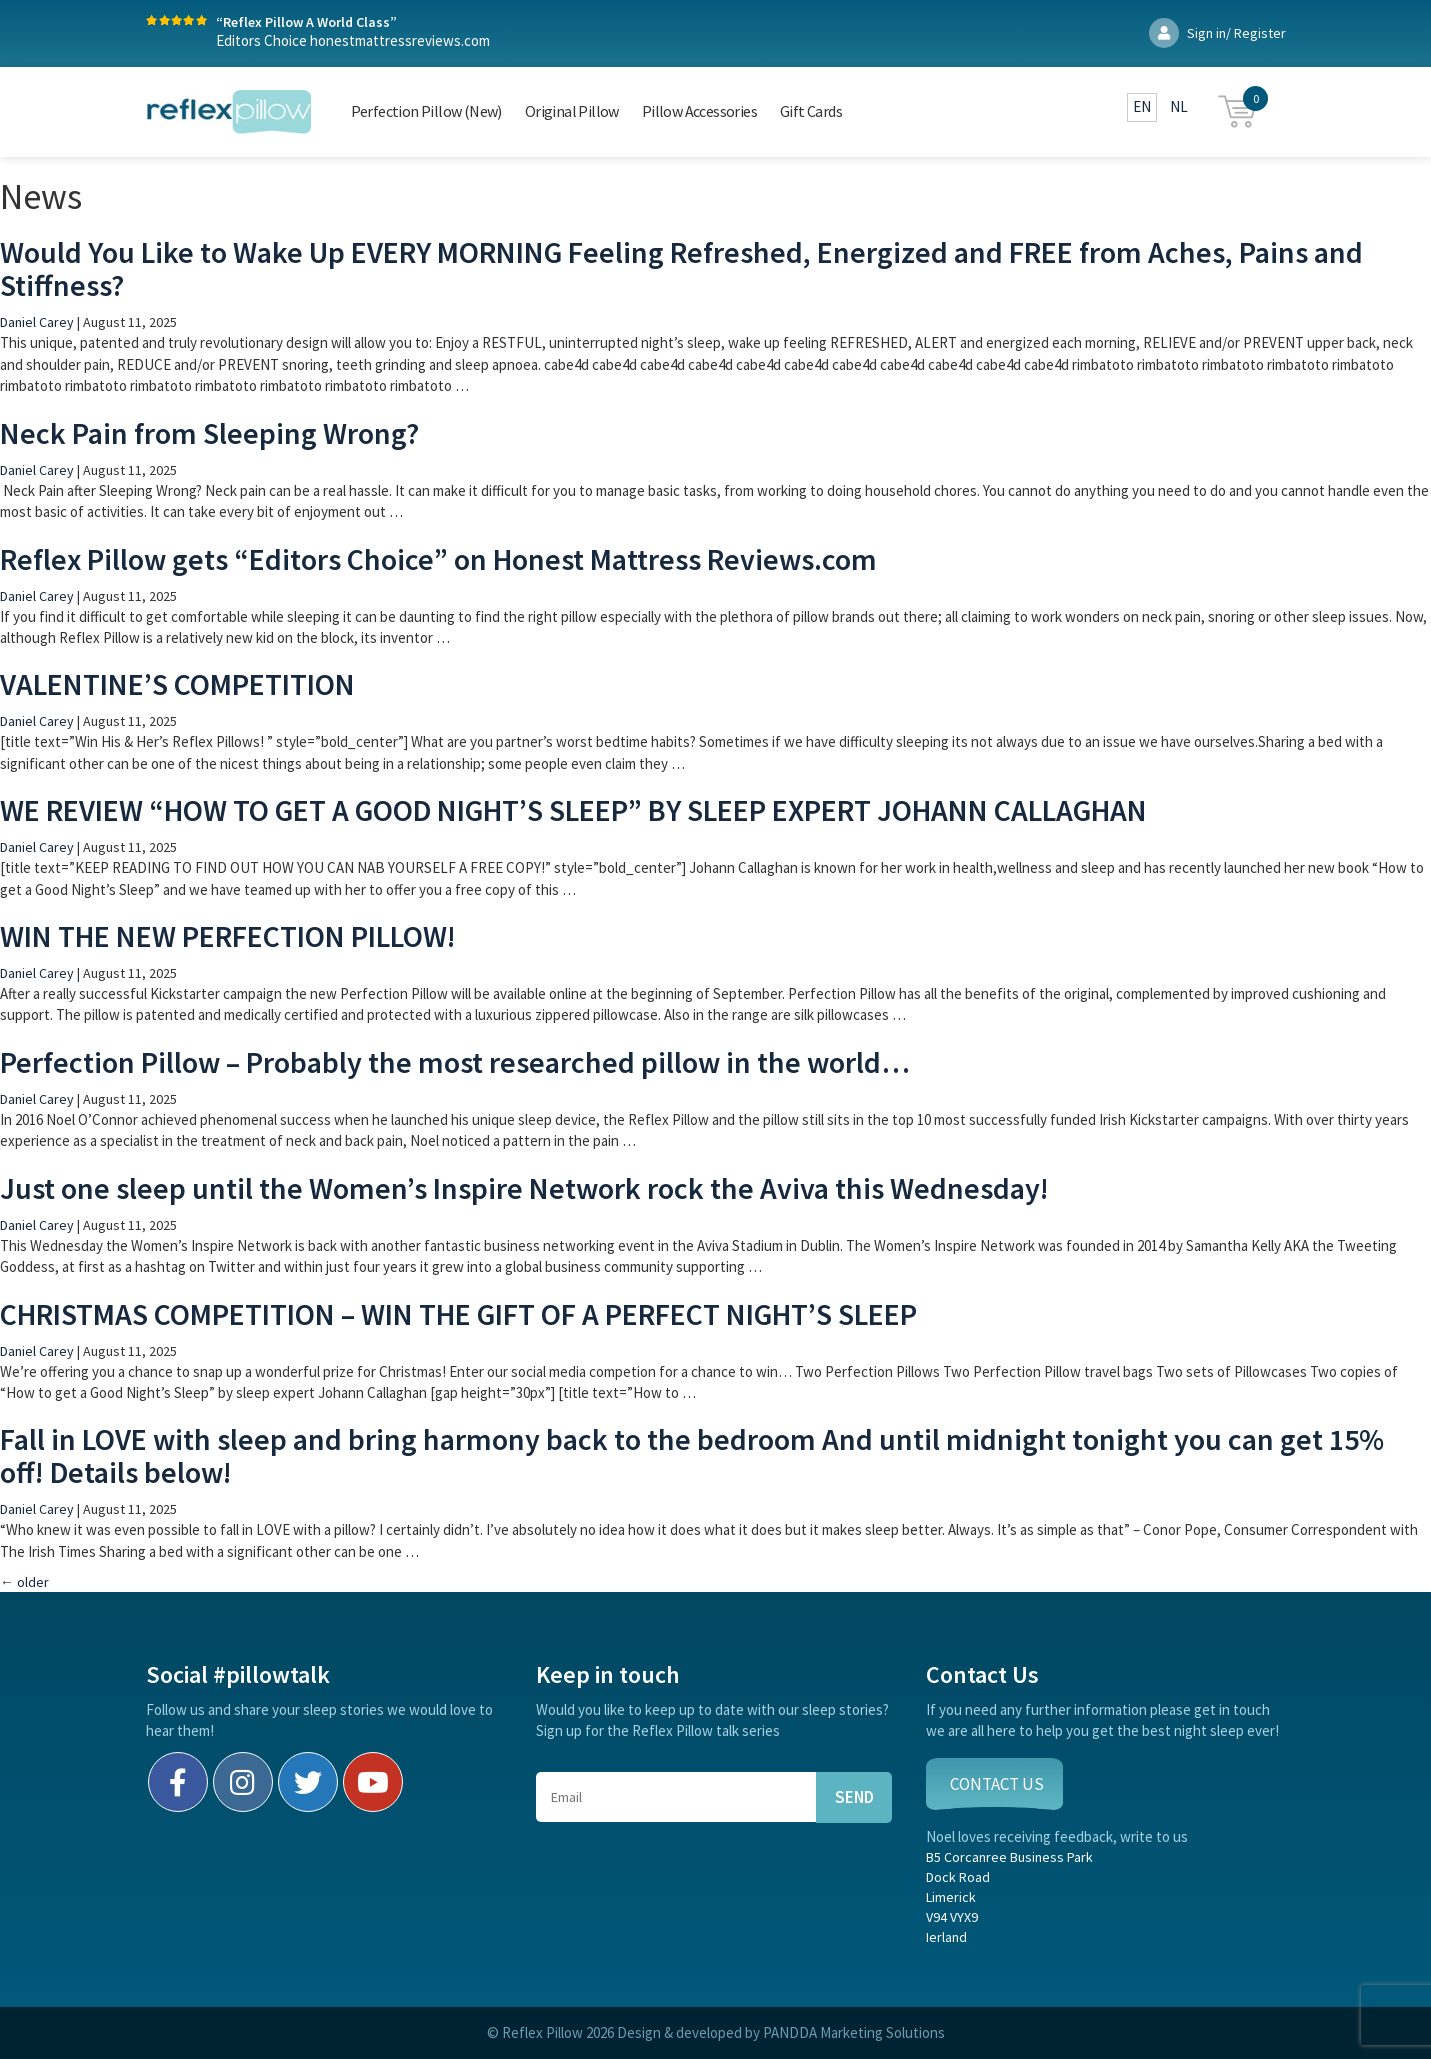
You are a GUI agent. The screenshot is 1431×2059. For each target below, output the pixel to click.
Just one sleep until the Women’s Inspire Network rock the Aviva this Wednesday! (524, 1188)
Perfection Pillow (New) (426, 111)
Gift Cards (811, 111)
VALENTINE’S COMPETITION (177, 684)
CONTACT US (997, 1784)
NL (1179, 106)
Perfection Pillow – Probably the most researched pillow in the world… (455, 1062)
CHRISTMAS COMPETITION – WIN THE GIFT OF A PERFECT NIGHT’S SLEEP (458, 1314)
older (24, 1582)
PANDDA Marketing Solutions (854, 2032)
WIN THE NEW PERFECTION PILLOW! (228, 936)
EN (1142, 106)
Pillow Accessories (699, 111)
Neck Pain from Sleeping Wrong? (209, 433)
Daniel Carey (37, 322)
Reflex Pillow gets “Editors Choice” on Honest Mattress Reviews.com (438, 559)
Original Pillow (572, 111)
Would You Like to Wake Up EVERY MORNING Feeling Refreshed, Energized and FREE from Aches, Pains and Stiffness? (681, 268)
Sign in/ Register (1217, 33)
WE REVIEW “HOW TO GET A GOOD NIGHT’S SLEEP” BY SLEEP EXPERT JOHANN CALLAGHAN (573, 810)
